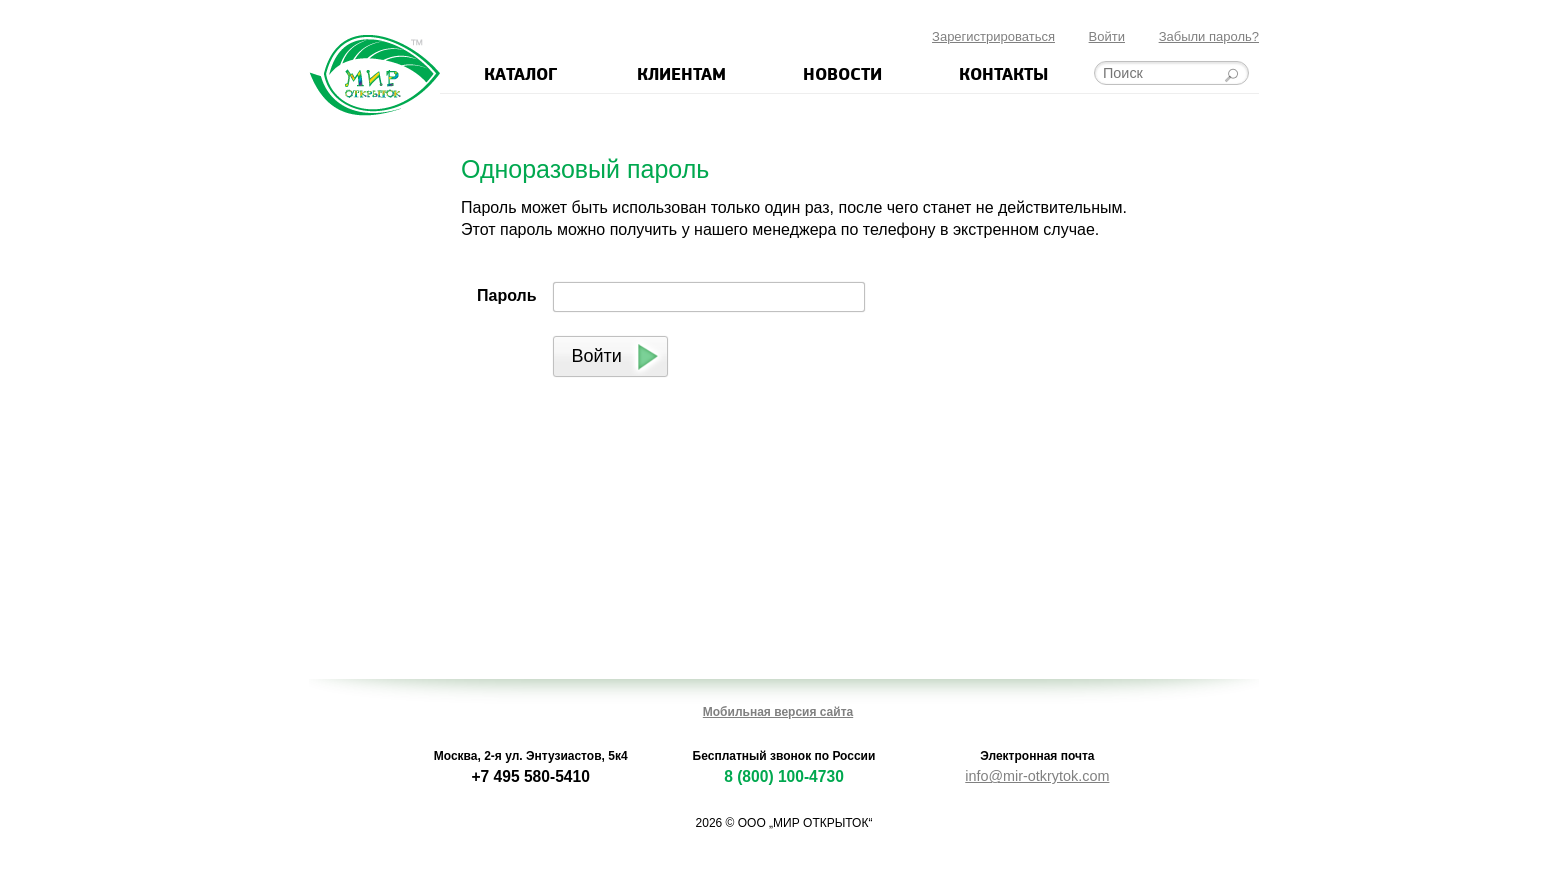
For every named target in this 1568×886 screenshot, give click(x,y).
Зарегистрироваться (993, 36)
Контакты (1003, 73)
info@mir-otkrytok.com (1037, 776)
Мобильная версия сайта (778, 712)
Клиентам (681, 73)
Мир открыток (374, 75)
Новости (842, 73)
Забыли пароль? (1209, 36)
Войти (1107, 36)
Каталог (520, 73)
